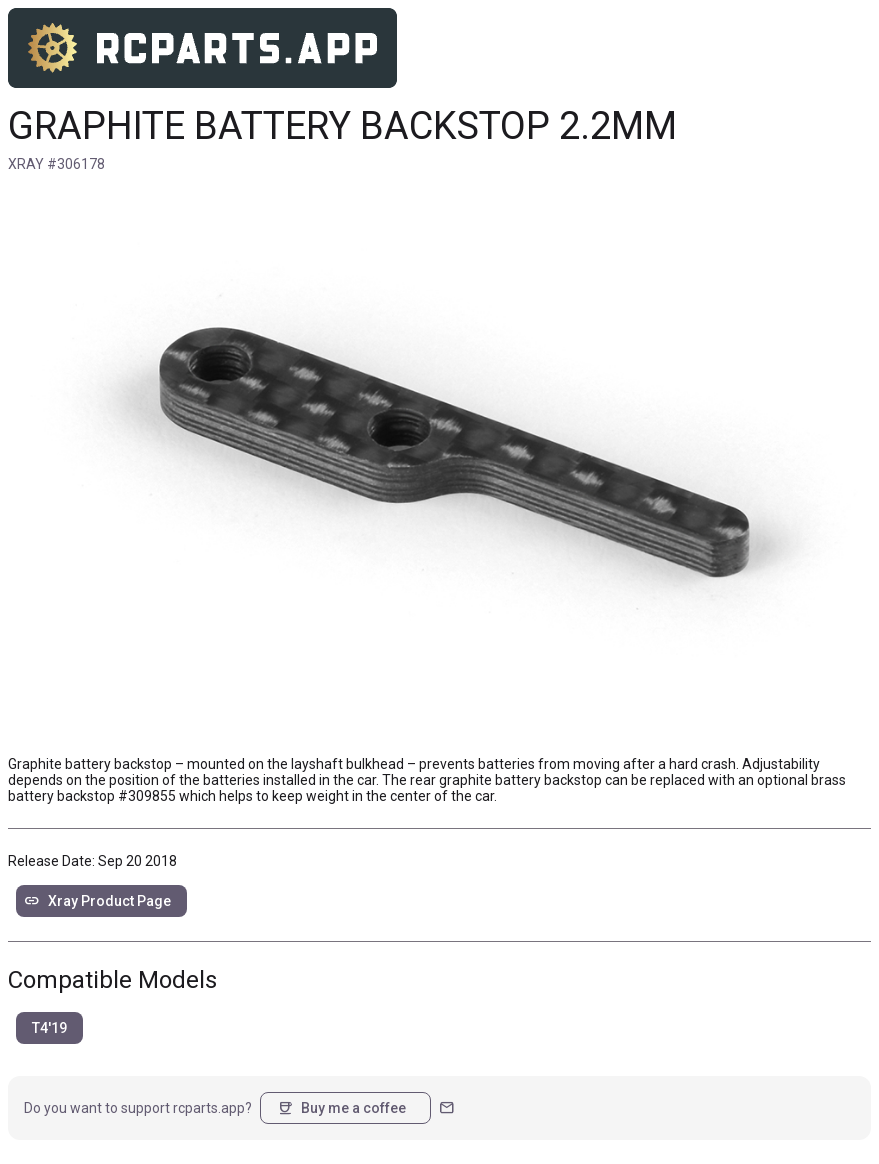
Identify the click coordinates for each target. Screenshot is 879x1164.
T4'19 (49, 1028)
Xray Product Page (97, 901)
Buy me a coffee (341, 1108)
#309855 (147, 796)
